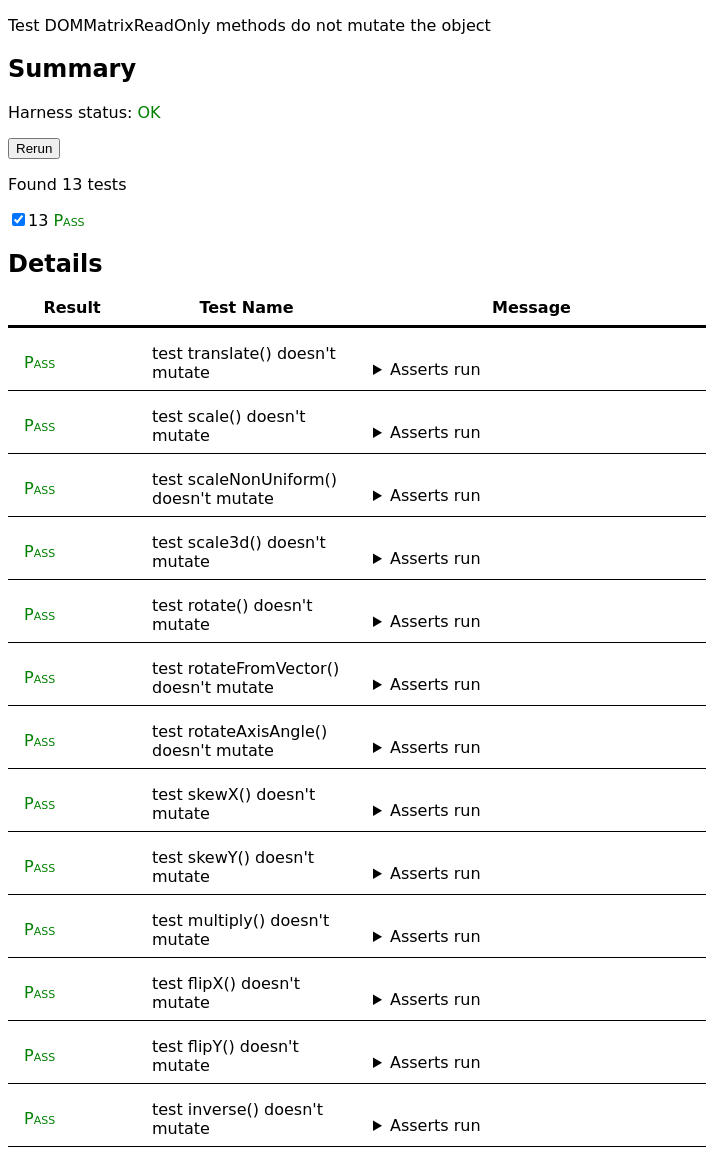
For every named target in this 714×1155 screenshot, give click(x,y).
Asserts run (435, 369)
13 (48, 220)
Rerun (34, 148)
